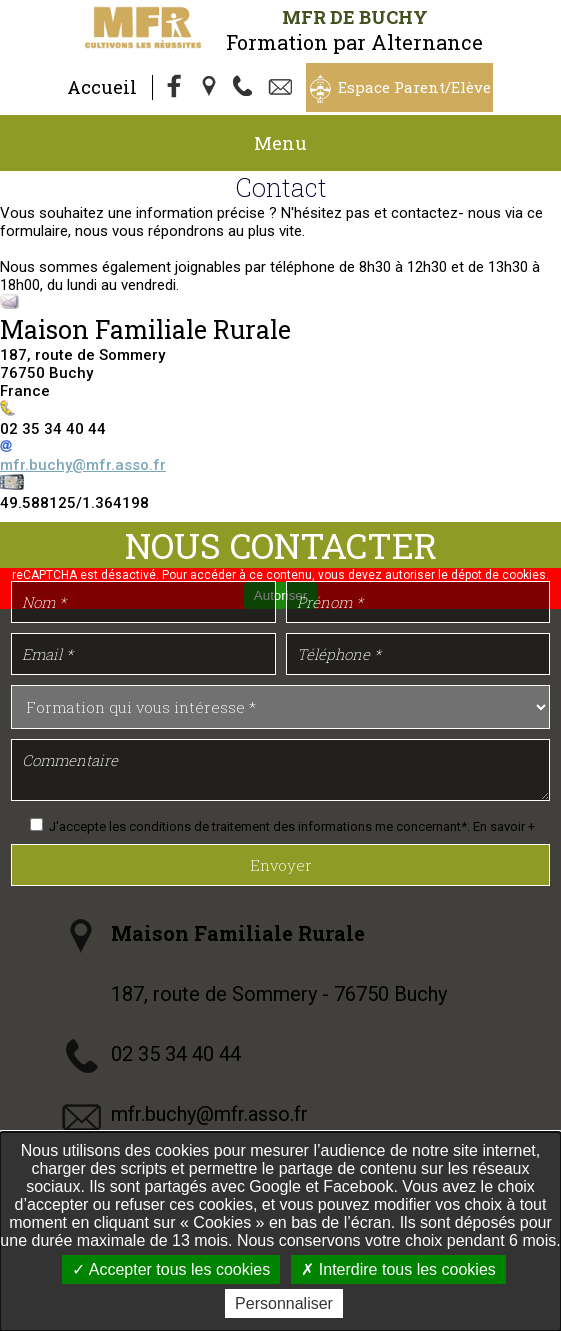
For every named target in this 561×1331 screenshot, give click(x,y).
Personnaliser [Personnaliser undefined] (284, 1303)
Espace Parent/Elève (414, 87)
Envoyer (281, 865)
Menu (280, 143)
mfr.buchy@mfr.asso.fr (83, 465)
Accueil (102, 87)
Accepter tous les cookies (171, 1269)
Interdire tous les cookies (398, 1269)
